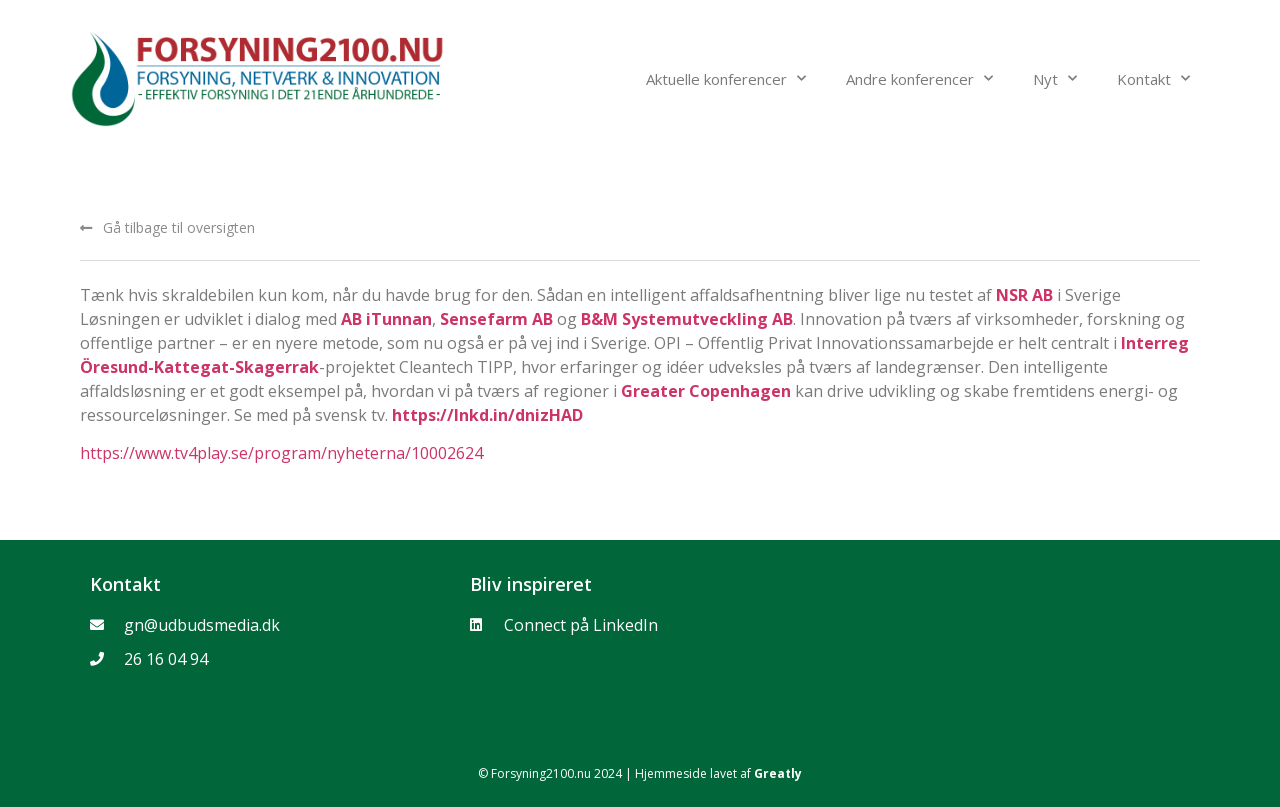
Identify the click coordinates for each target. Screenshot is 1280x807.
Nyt (1055, 78)
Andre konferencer (919, 78)
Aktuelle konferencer (726, 78)
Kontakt (1153, 78)
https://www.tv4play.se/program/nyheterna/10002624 (281, 453)
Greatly (778, 773)
